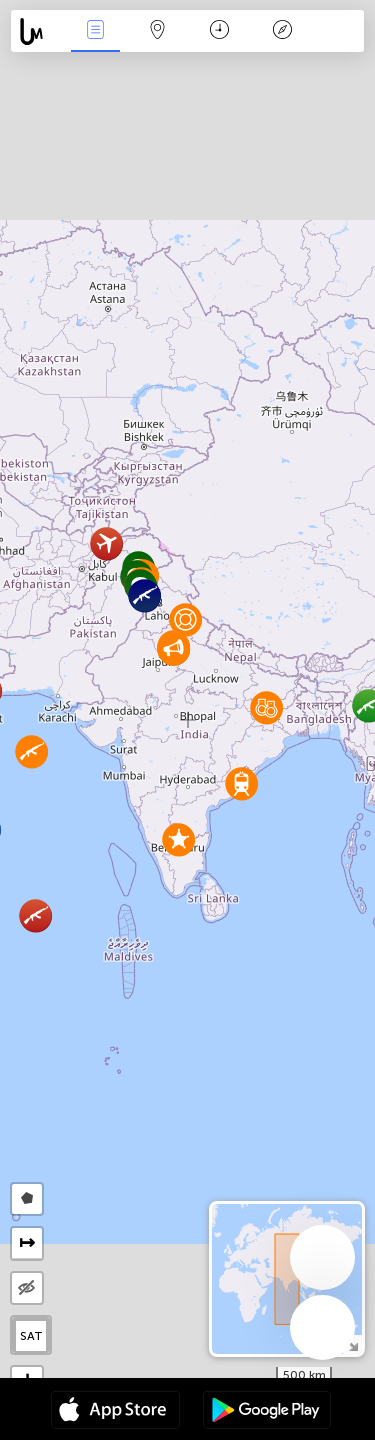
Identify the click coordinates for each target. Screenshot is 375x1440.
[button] (144, 595)
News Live (95, 31)
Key (282, 31)
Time (219, 31)
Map (158, 31)
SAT (31, 1336)
